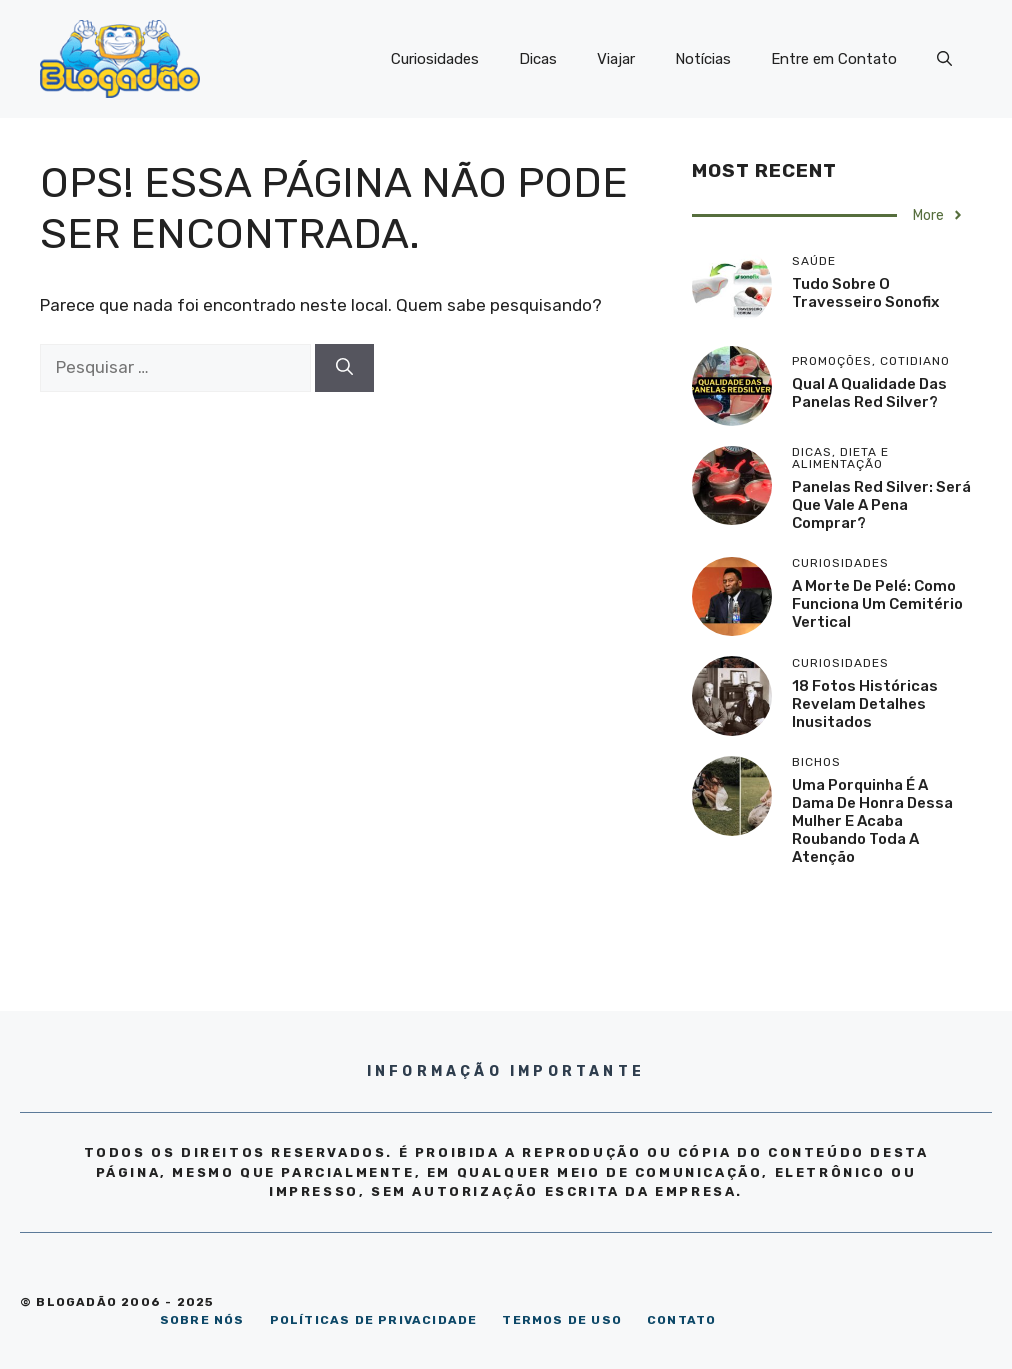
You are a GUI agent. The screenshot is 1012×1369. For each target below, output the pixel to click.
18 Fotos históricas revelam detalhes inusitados (865, 704)
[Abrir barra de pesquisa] (944, 59)
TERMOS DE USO (562, 1320)
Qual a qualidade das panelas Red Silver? (869, 393)
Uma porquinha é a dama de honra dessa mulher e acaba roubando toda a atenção (872, 821)
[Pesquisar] (344, 368)
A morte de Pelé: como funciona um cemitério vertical (877, 604)
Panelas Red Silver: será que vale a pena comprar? (881, 505)
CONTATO (681, 1320)
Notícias (703, 59)
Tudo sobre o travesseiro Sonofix (865, 293)
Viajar (616, 59)
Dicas (538, 59)
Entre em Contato (834, 59)
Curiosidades (435, 59)
